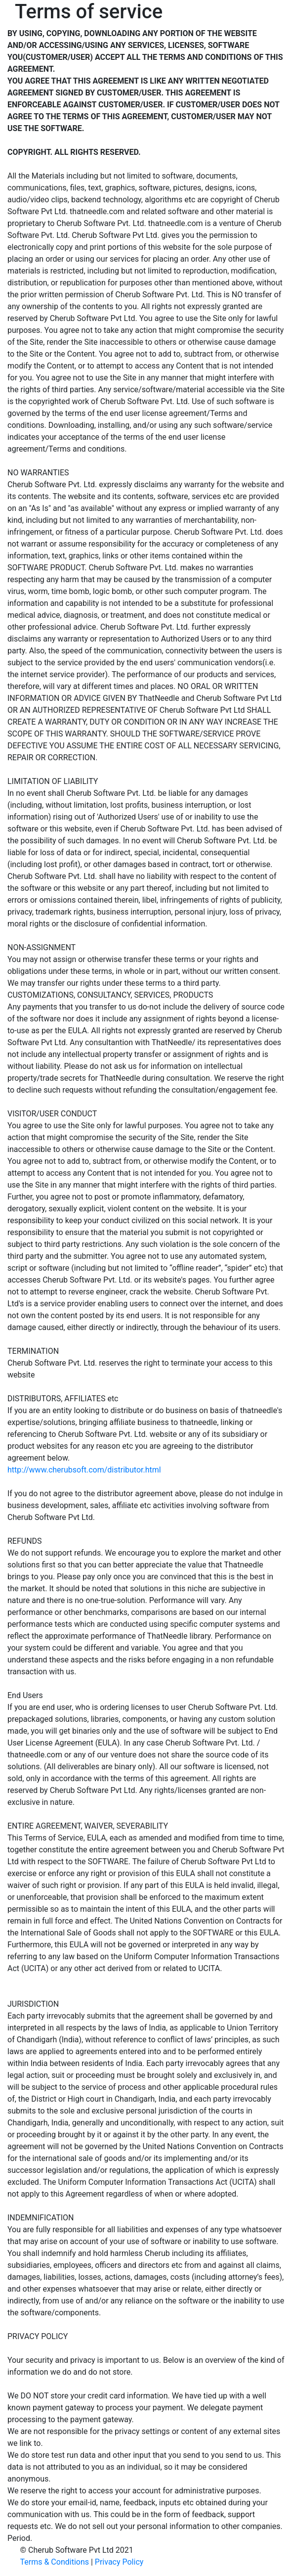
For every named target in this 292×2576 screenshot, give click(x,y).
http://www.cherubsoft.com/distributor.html (84, 1469)
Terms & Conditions (54, 2562)
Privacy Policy (119, 2562)
